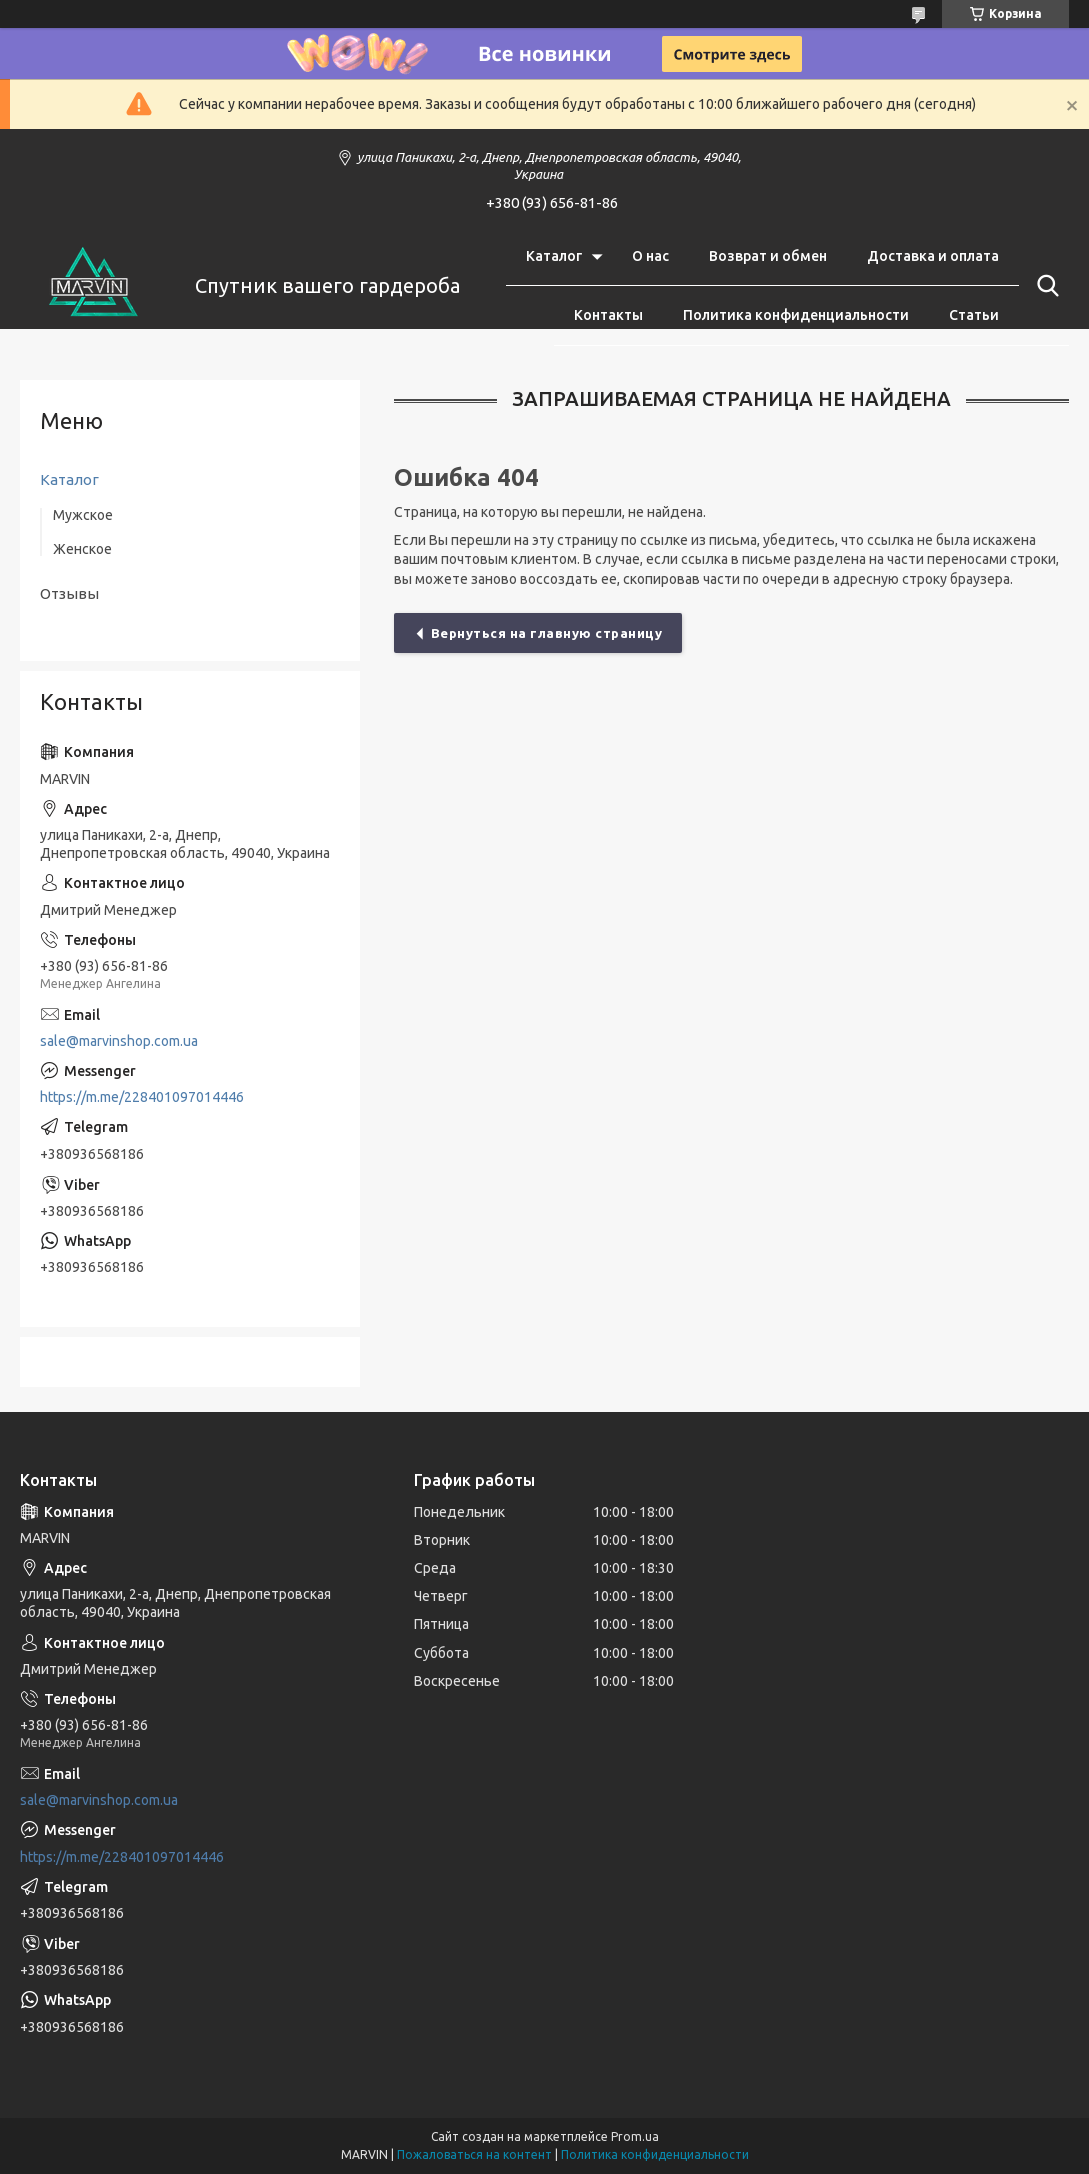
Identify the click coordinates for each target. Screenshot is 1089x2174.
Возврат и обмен (768, 256)
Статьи (974, 315)
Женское (82, 549)
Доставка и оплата (933, 256)
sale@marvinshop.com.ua (119, 1041)
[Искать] (1044, 286)
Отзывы (69, 593)
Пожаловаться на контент (474, 2154)
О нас (650, 256)
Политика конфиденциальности (796, 315)
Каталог (554, 256)
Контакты (608, 315)
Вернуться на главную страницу (547, 633)
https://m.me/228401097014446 (142, 1097)
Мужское (83, 515)
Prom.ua (635, 2136)
